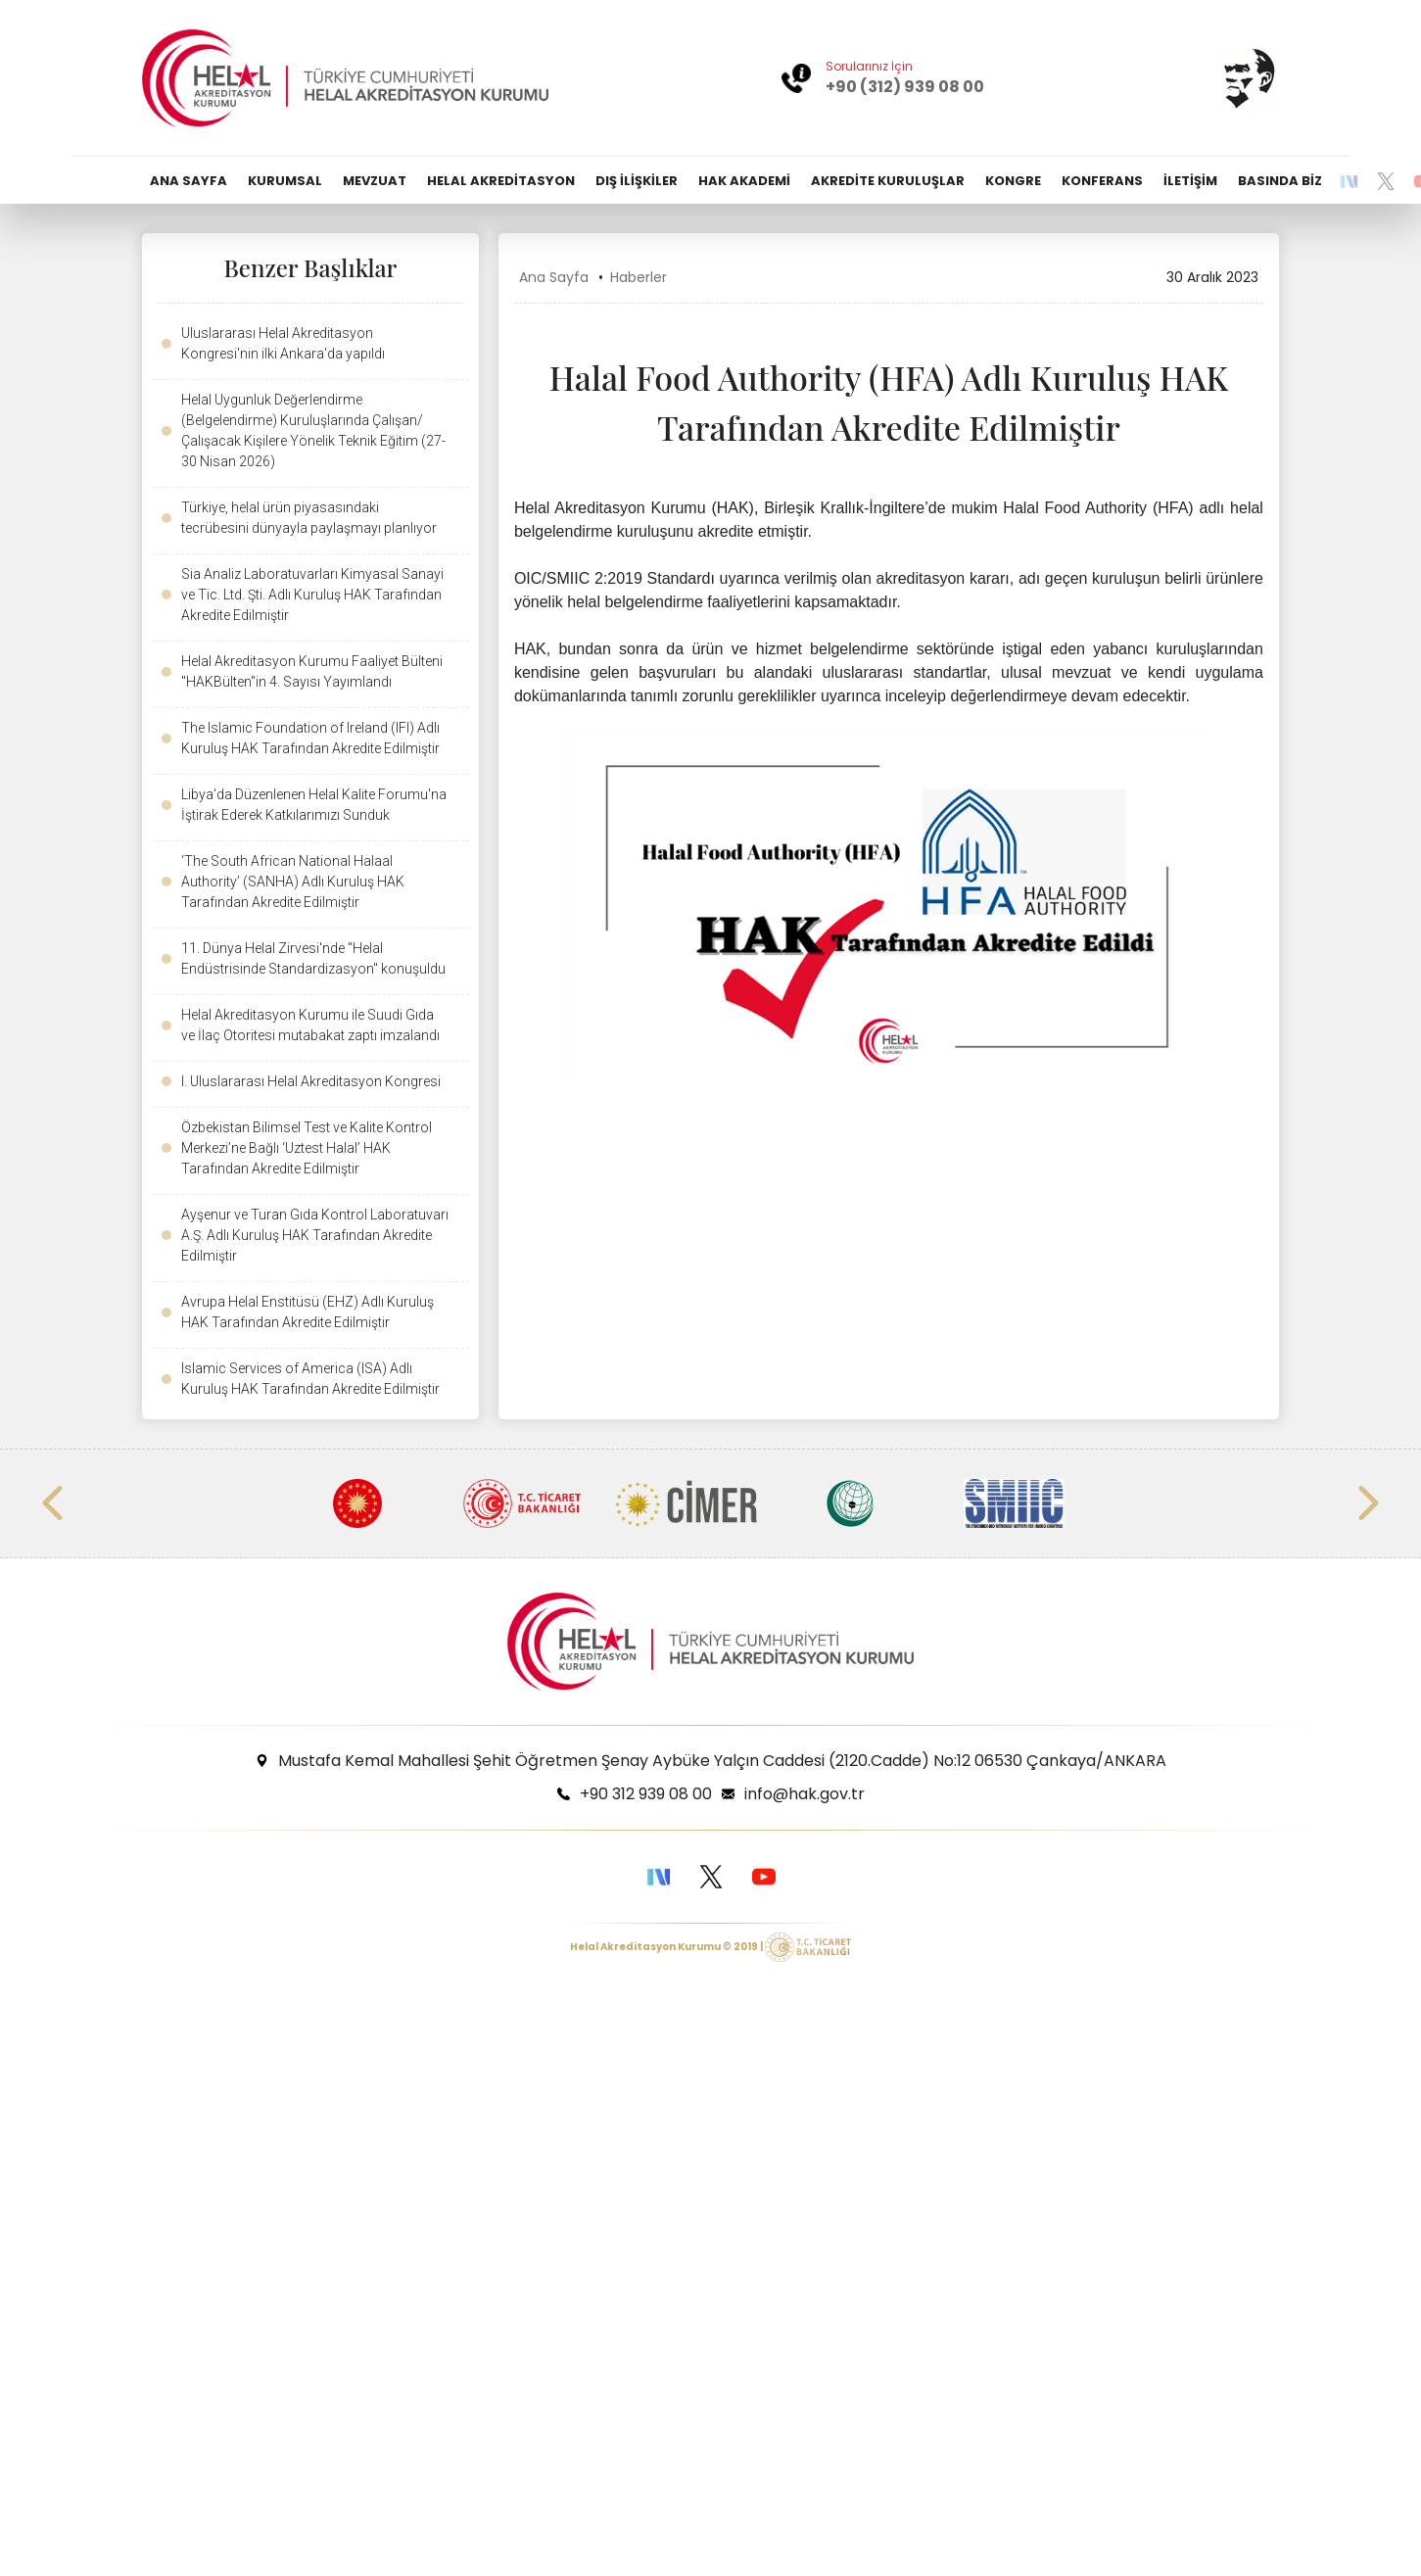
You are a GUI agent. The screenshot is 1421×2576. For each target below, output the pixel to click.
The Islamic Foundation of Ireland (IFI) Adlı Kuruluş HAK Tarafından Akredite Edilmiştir (310, 738)
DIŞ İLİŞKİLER (636, 180)
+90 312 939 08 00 (646, 1794)
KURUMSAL (285, 180)
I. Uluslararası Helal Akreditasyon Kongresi (311, 1081)
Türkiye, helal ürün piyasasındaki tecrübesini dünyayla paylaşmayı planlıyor (309, 518)
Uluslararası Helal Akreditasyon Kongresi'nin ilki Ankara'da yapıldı (283, 343)
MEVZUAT (374, 180)
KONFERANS (1102, 180)
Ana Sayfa (554, 277)
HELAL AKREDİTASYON (501, 180)
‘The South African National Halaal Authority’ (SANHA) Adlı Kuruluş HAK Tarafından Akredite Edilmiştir (292, 881)
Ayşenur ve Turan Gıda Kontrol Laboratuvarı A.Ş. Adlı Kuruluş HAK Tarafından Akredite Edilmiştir (315, 1235)
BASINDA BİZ (1280, 180)
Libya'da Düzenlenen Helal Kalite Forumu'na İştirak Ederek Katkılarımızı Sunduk (314, 805)
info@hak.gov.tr (804, 1794)
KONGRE (1013, 180)
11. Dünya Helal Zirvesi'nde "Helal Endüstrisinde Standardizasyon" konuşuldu (313, 958)
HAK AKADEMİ (744, 180)
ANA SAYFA (188, 180)
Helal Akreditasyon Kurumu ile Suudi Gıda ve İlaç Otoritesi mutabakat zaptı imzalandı (310, 1025)
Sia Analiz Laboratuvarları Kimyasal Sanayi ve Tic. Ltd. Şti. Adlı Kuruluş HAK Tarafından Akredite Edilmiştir (312, 594)
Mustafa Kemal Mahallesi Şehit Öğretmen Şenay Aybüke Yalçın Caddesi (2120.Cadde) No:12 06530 (722, 1760)
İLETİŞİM (1190, 180)
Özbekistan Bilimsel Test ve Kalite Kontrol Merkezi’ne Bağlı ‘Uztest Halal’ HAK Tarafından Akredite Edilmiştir (306, 1148)
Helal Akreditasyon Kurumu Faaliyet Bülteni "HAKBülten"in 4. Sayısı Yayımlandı (312, 671)
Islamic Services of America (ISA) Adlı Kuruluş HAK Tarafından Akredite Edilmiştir (310, 1378)
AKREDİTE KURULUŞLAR (888, 180)
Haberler (638, 277)
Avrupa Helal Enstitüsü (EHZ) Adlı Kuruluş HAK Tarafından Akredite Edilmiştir (307, 1312)
